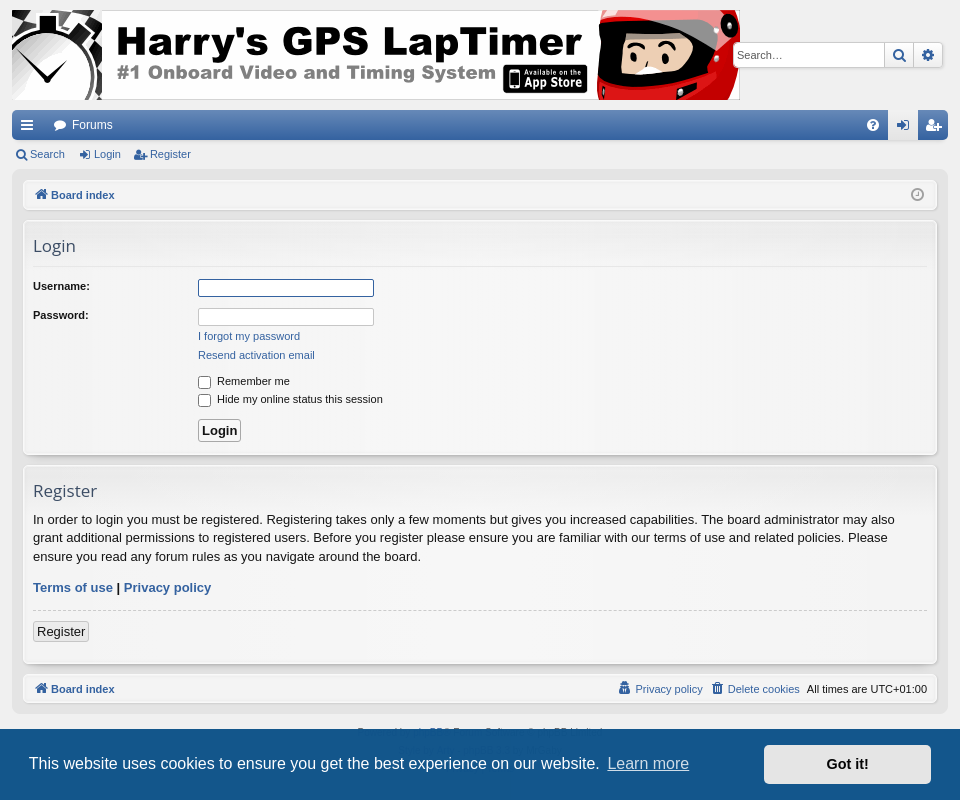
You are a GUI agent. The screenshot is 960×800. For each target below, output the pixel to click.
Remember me (244, 381)
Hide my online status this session (290, 399)
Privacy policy (167, 587)
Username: (61, 286)
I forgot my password (249, 336)
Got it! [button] (848, 764)
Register (170, 154)
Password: (61, 315)
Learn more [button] (648, 763)
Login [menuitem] (907, 129)
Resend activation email (256, 355)
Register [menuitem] (937, 129)
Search (47, 154)
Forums (92, 125)
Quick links (31, 129)
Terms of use (73, 587)
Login (107, 154)
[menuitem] (873, 125)
